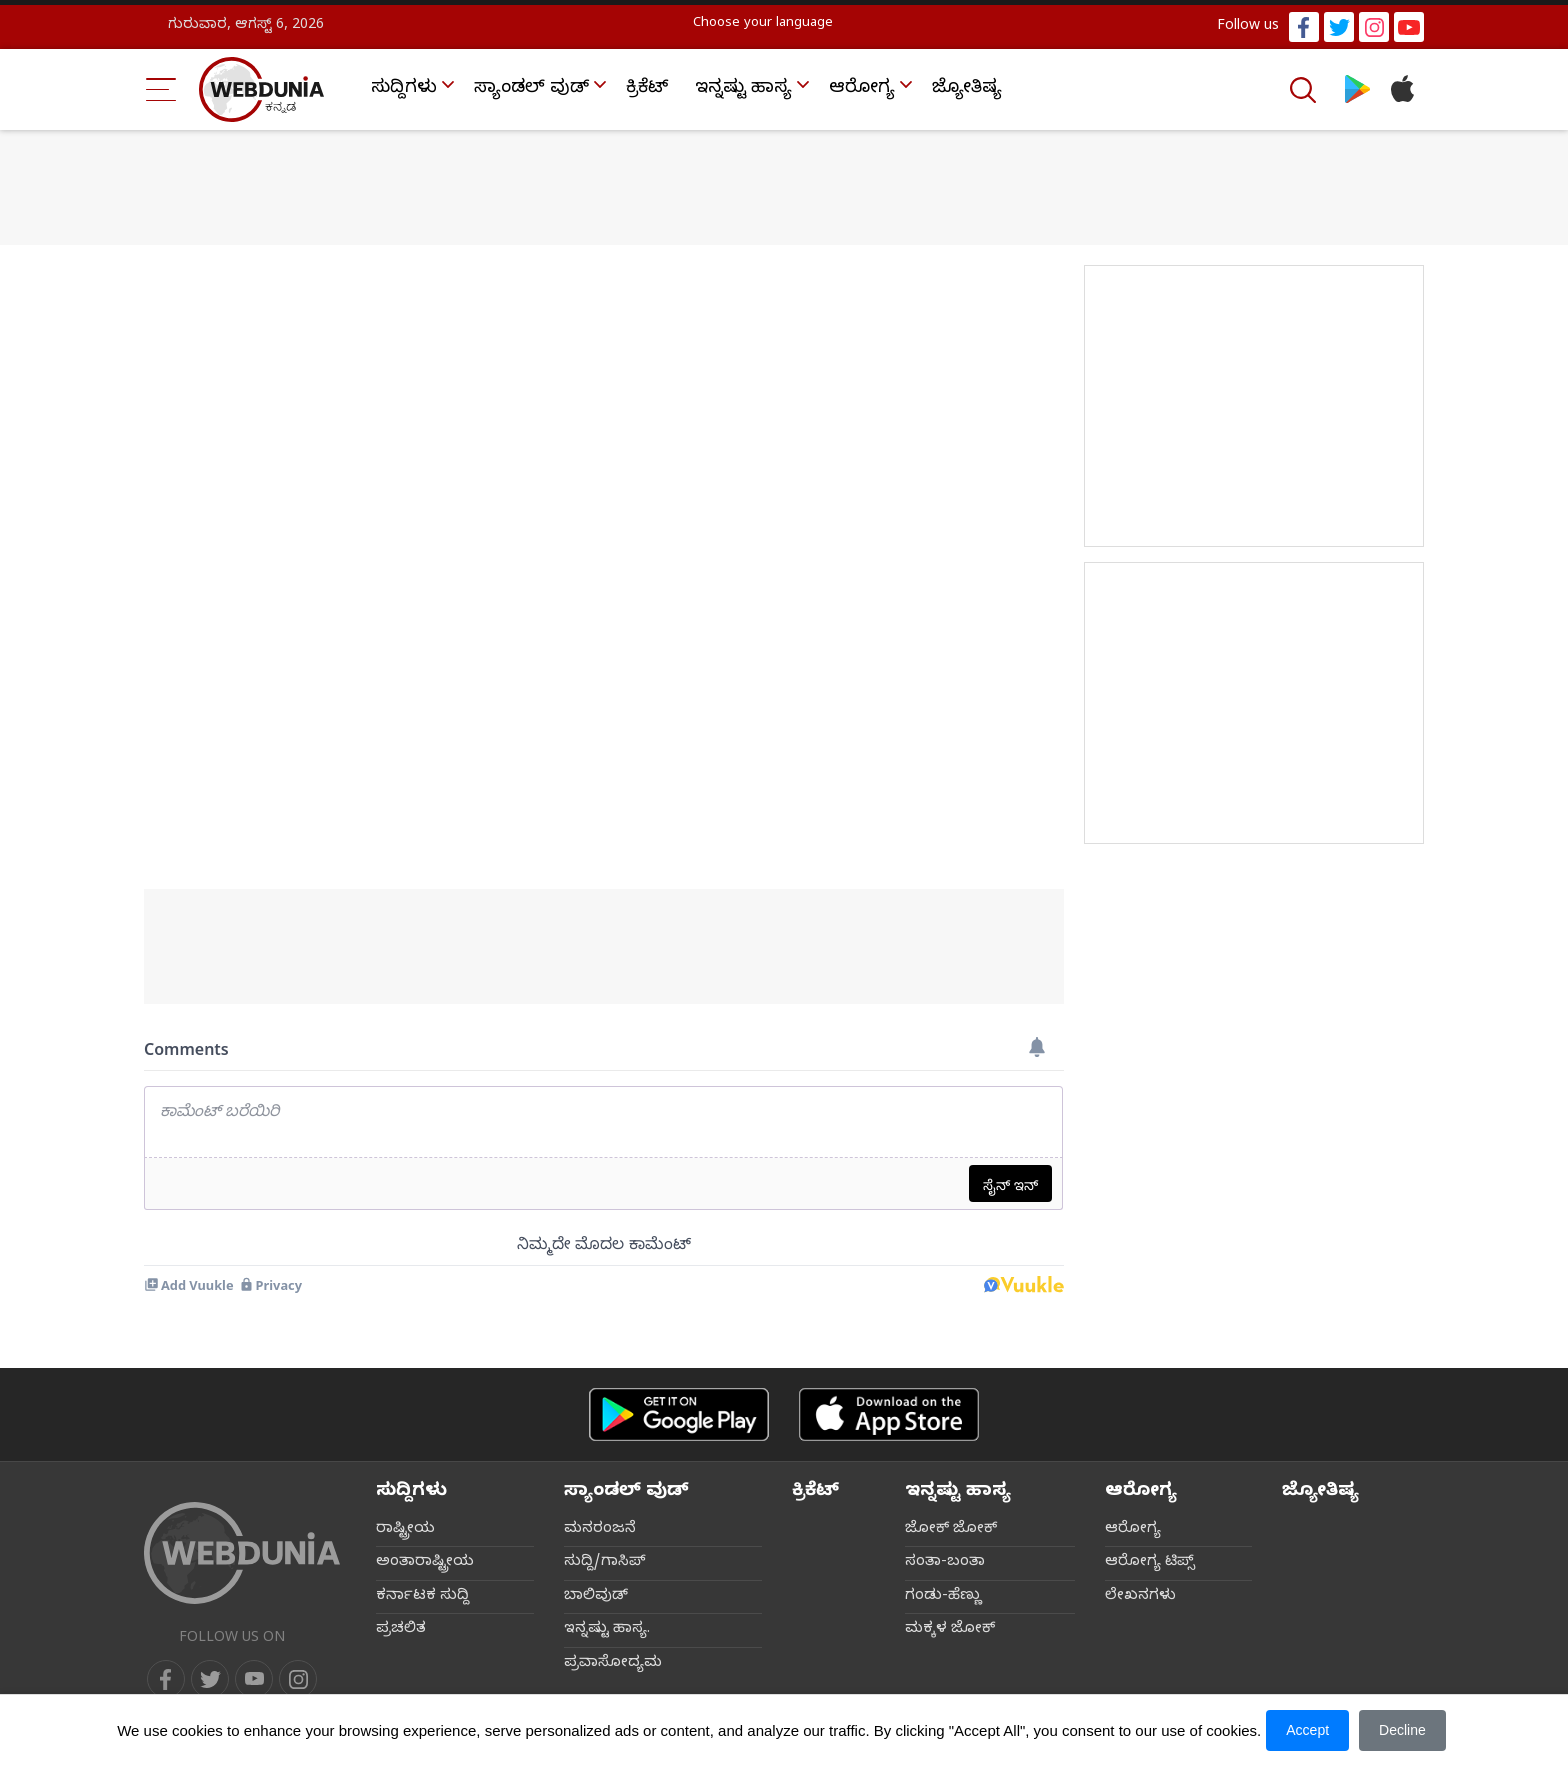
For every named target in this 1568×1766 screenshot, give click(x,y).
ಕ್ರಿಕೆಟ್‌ (647, 89)
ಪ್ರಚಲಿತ (401, 1630)
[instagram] (298, 1679)
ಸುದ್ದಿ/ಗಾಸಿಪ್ (605, 1563)
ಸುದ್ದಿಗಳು (404, 89)
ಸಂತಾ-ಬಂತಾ (945, 1563)
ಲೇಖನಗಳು (1140, 1597)
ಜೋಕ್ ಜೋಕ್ (951, 1530)
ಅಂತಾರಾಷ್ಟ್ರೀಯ (425, 1563)
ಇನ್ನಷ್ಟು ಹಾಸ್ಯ (743, 89)
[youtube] (254, 1679)
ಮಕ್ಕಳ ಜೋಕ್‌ (950, 1630)
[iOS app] (889, 1414)
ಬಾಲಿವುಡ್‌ (596, 1597)
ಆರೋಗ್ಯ (862, 89)
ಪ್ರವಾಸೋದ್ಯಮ (613, 1664)
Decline (1402, 1730)
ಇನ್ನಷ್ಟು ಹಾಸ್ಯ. (607, 1630)
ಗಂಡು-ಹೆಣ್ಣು (943, 1597)
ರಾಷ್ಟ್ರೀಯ (405, 1530)
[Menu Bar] (161, 89)
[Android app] (679, 1414)
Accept (1307, 1730)
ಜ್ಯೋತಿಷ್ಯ (967, 89)
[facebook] (166, 1679)
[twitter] (210, 1679)
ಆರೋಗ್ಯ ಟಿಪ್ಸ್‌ (1150, 1563)
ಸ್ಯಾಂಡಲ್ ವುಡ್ (531, 89)
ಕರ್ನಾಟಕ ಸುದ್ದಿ (422, 1597)
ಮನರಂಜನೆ (600, 1530)
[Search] (1305, 90)
